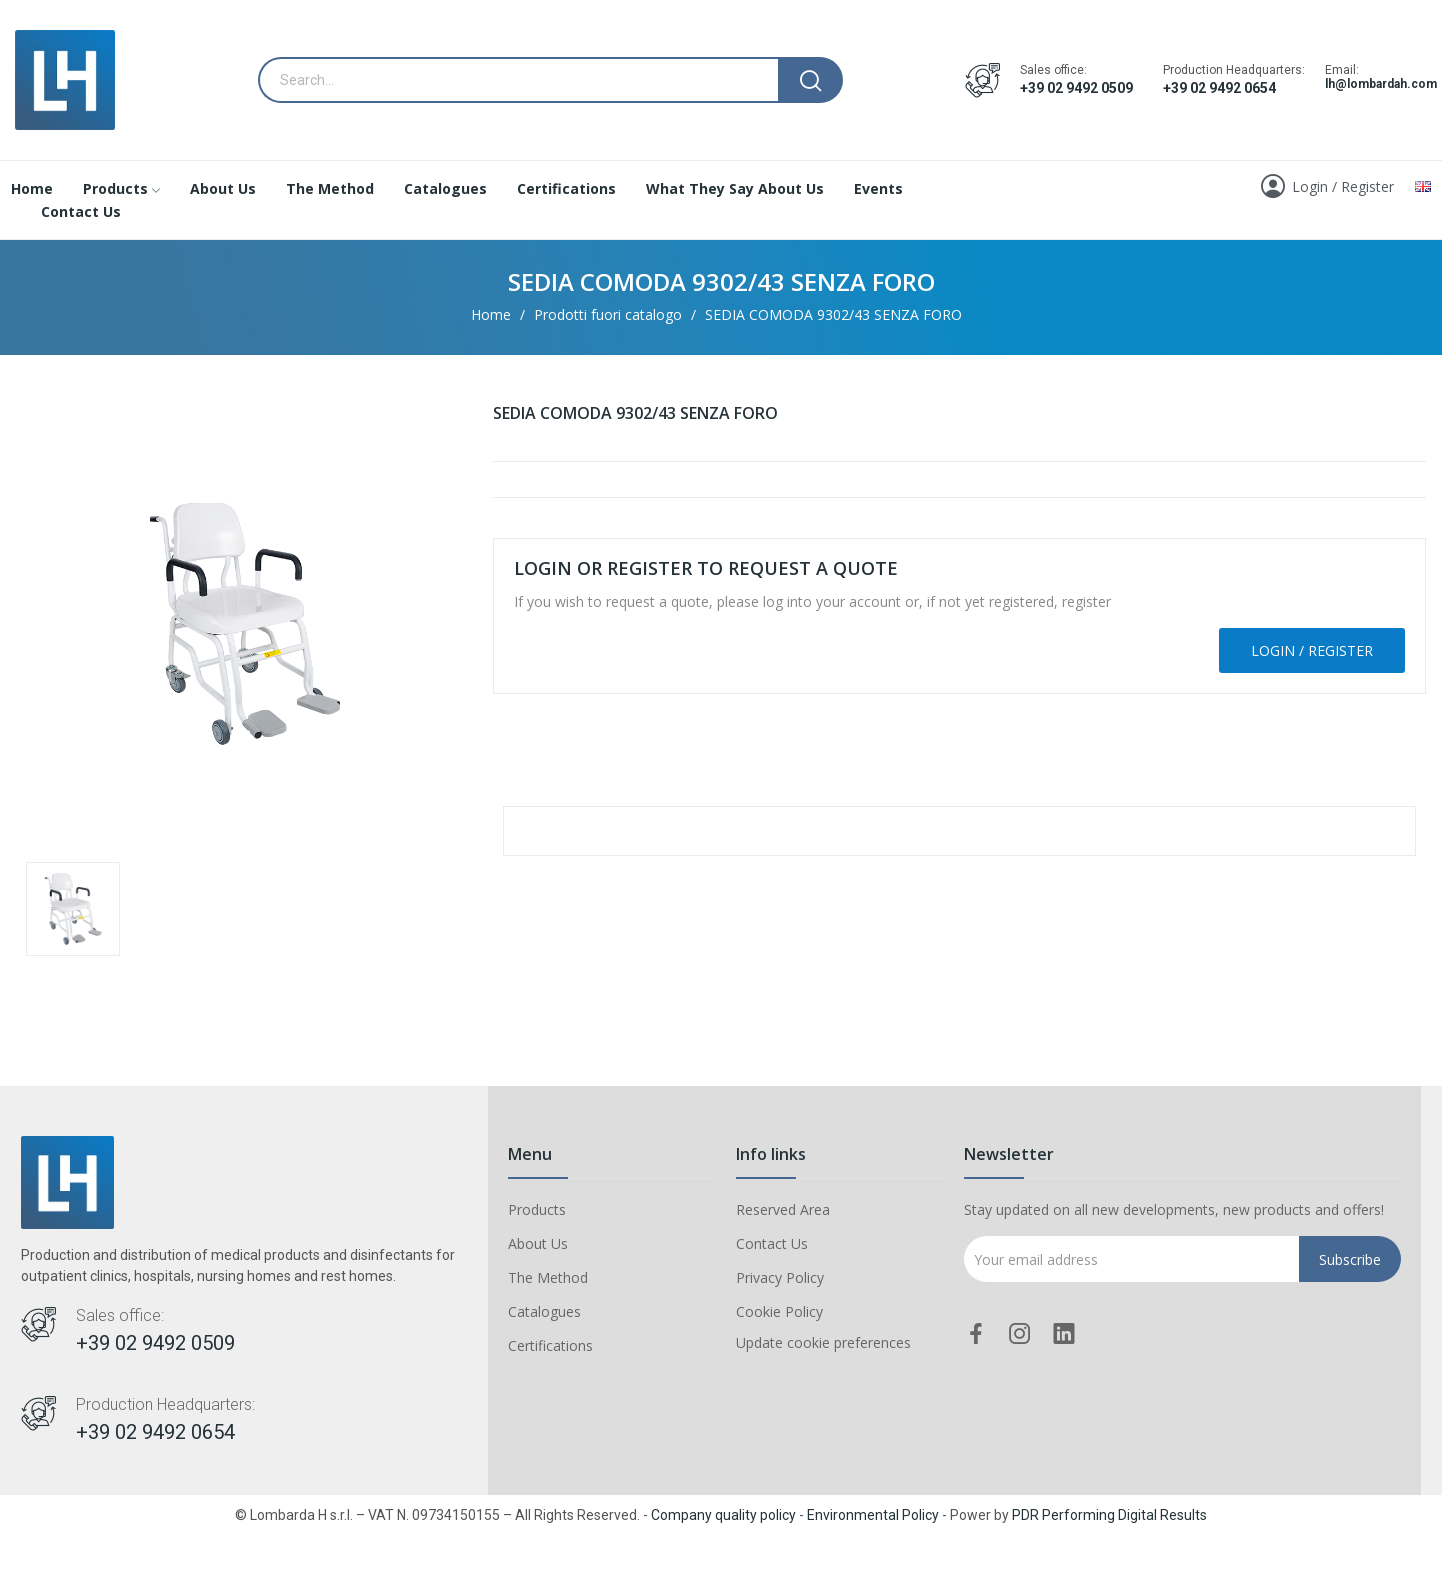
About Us (538, 1243)
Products (537, 1209)
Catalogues (544, 1311)
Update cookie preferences (823, 1342)
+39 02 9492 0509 (1076, 88)
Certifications (550, 1345)
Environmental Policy (873, 1515)
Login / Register (1312, 650)
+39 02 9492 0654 (1219, 88)
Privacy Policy (780, 1277)
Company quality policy (723, 1515)
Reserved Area (783, 1209)
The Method (548, 1277)
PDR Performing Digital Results (1109, 1515)
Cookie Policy (779, 1311)
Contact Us (772, 1243)
